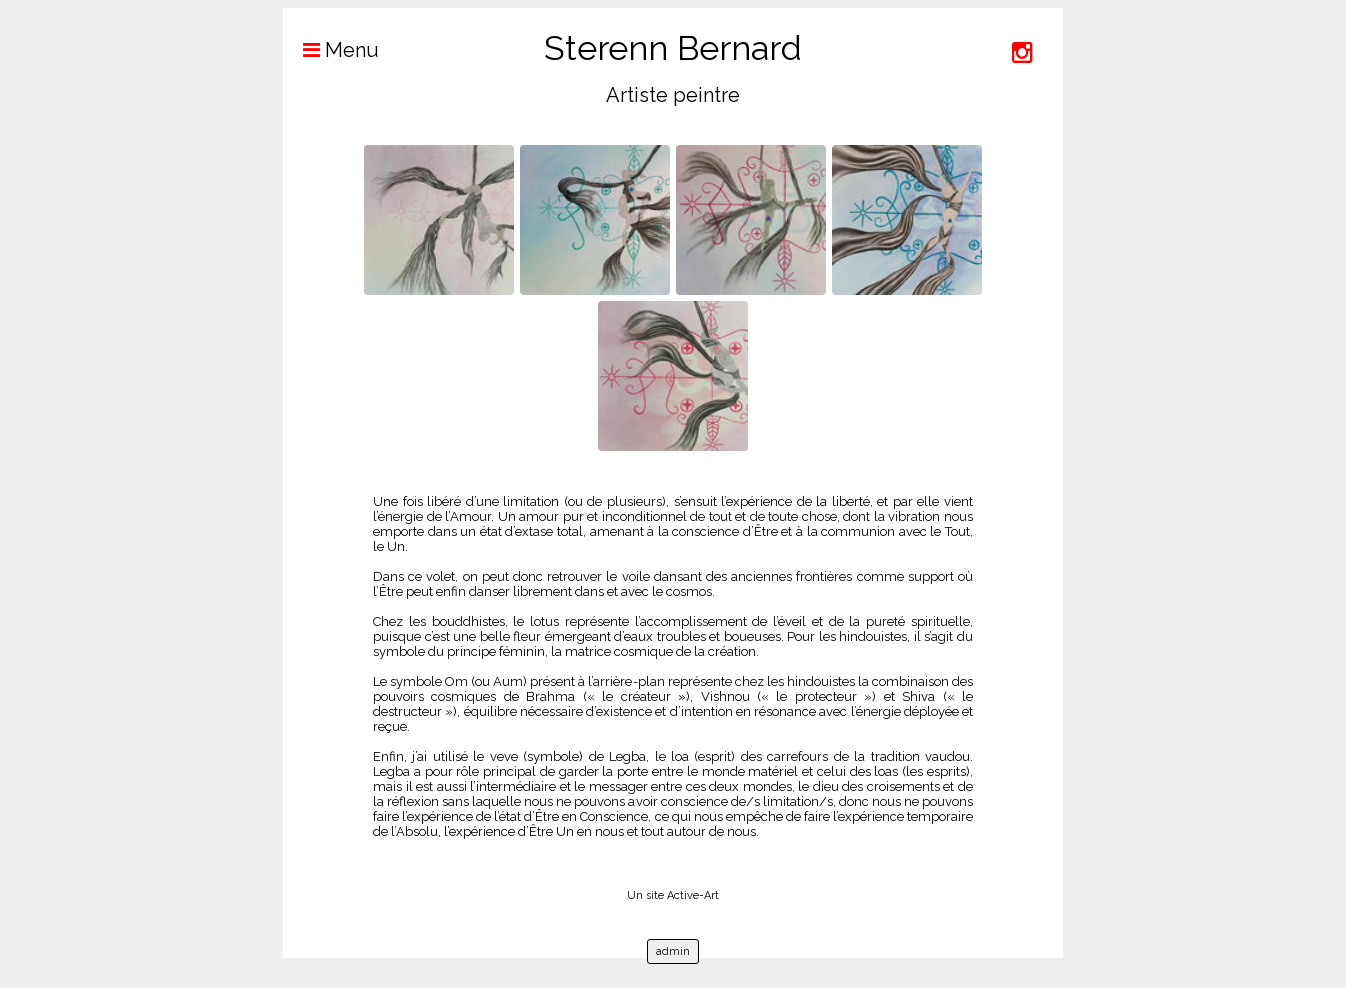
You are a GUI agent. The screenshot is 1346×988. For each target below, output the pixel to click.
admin (673, 951)
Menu (331, 50)
